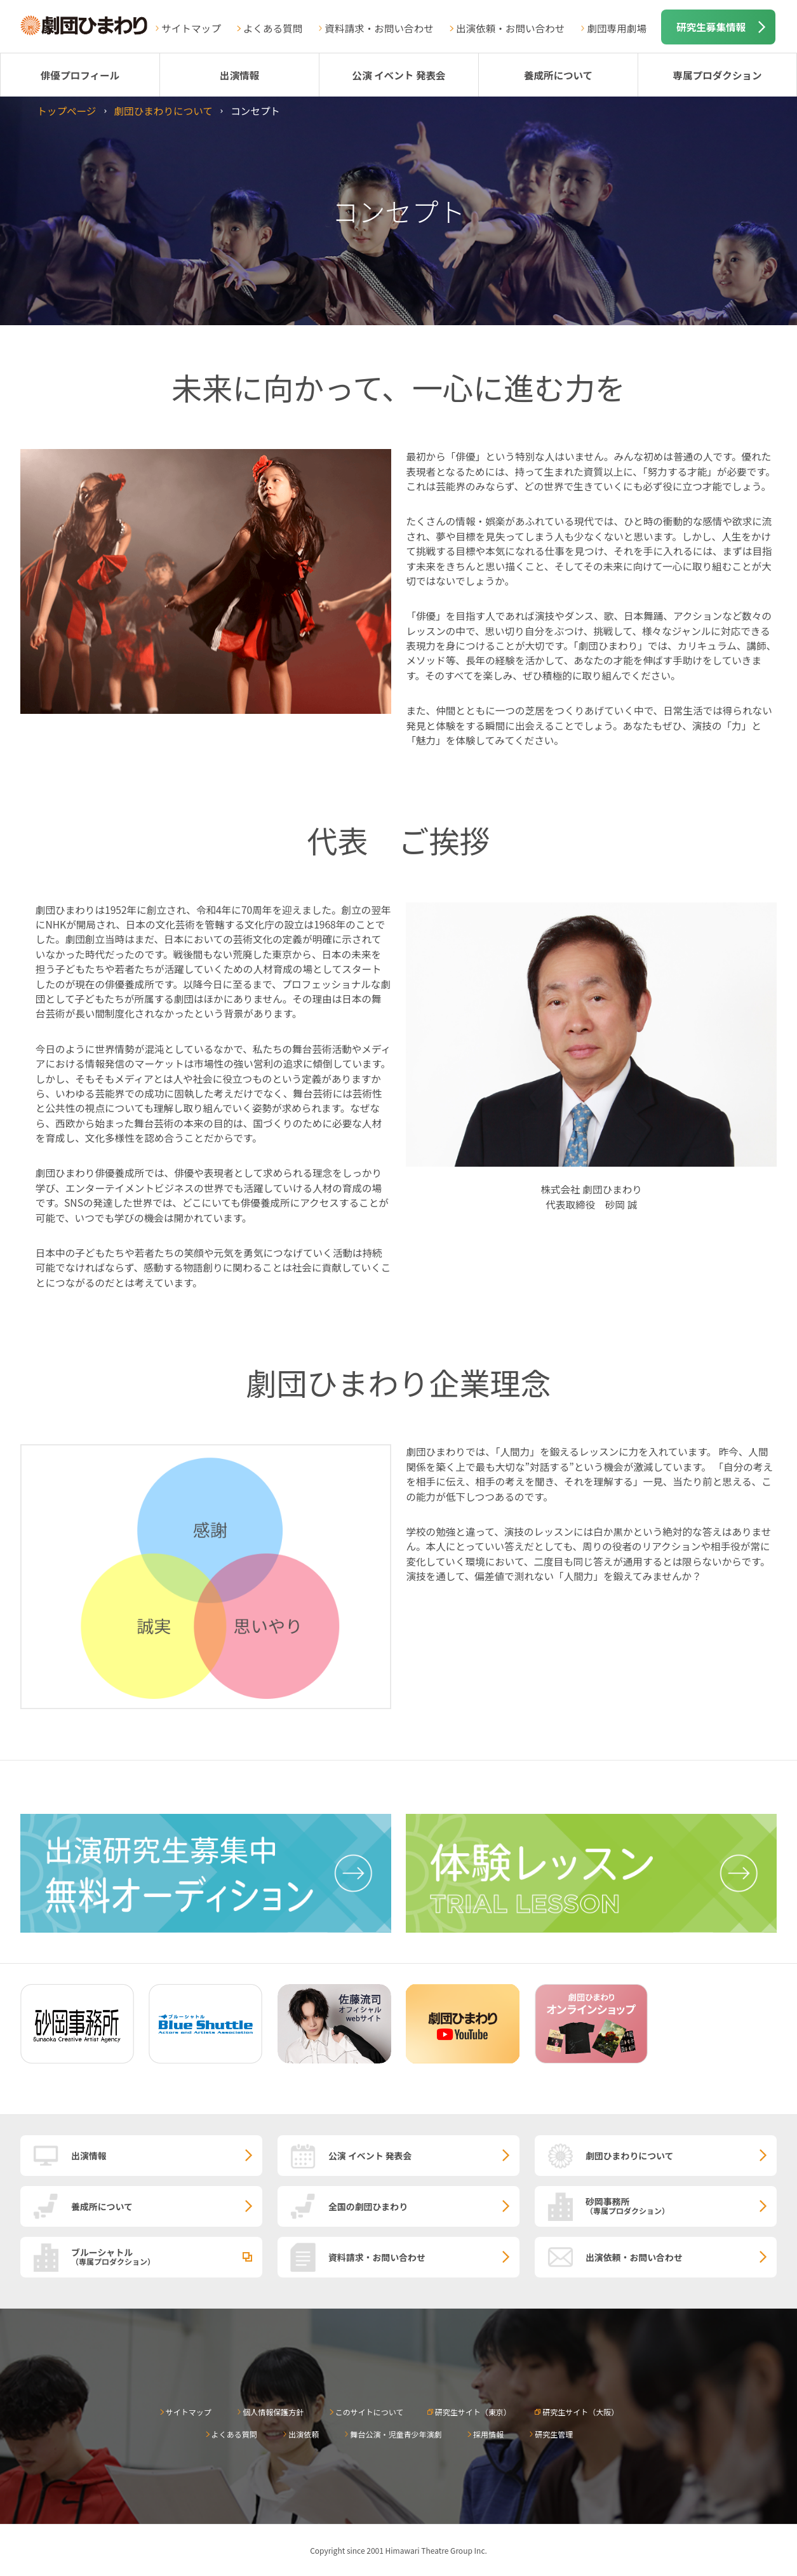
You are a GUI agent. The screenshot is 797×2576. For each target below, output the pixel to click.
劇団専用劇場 (616, 28)
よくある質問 (273, 28)
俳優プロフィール (80, 75)
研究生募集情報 (711, 27)
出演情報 (239, 75)
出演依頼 (303, 2434)
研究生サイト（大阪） (580, 2411)
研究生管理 (554, 2434)
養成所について (558, 75)
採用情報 (488, 2434)
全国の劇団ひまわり (368, 2206)
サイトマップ (191, 28)
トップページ (66, 110)
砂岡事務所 (681, 2205)
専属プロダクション (717, 75)
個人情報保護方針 (273, 2411)
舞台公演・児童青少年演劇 (395, 2434)
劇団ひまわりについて (163, 110)
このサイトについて (369, 2411)
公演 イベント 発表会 (398, 75)
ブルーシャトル (166, 2256)
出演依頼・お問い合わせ (510, 28)
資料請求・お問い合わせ (379, 28)
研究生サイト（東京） (473, 2411)
